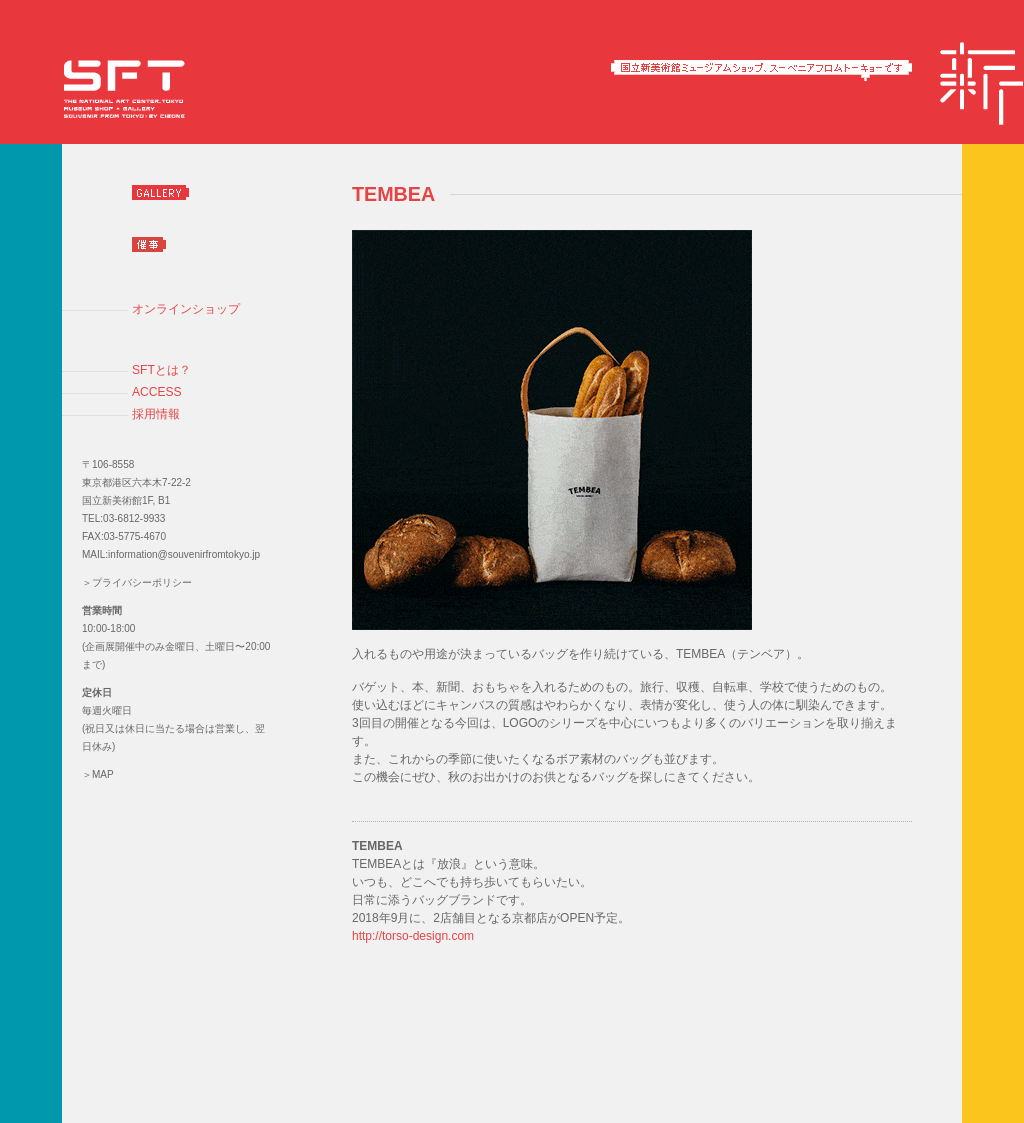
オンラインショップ (186, 309)
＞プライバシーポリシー (137, 582)
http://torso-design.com (413, 936)
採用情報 (156, 414)
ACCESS (157, 392)
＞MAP (98, 774)
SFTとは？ (161, 370)
